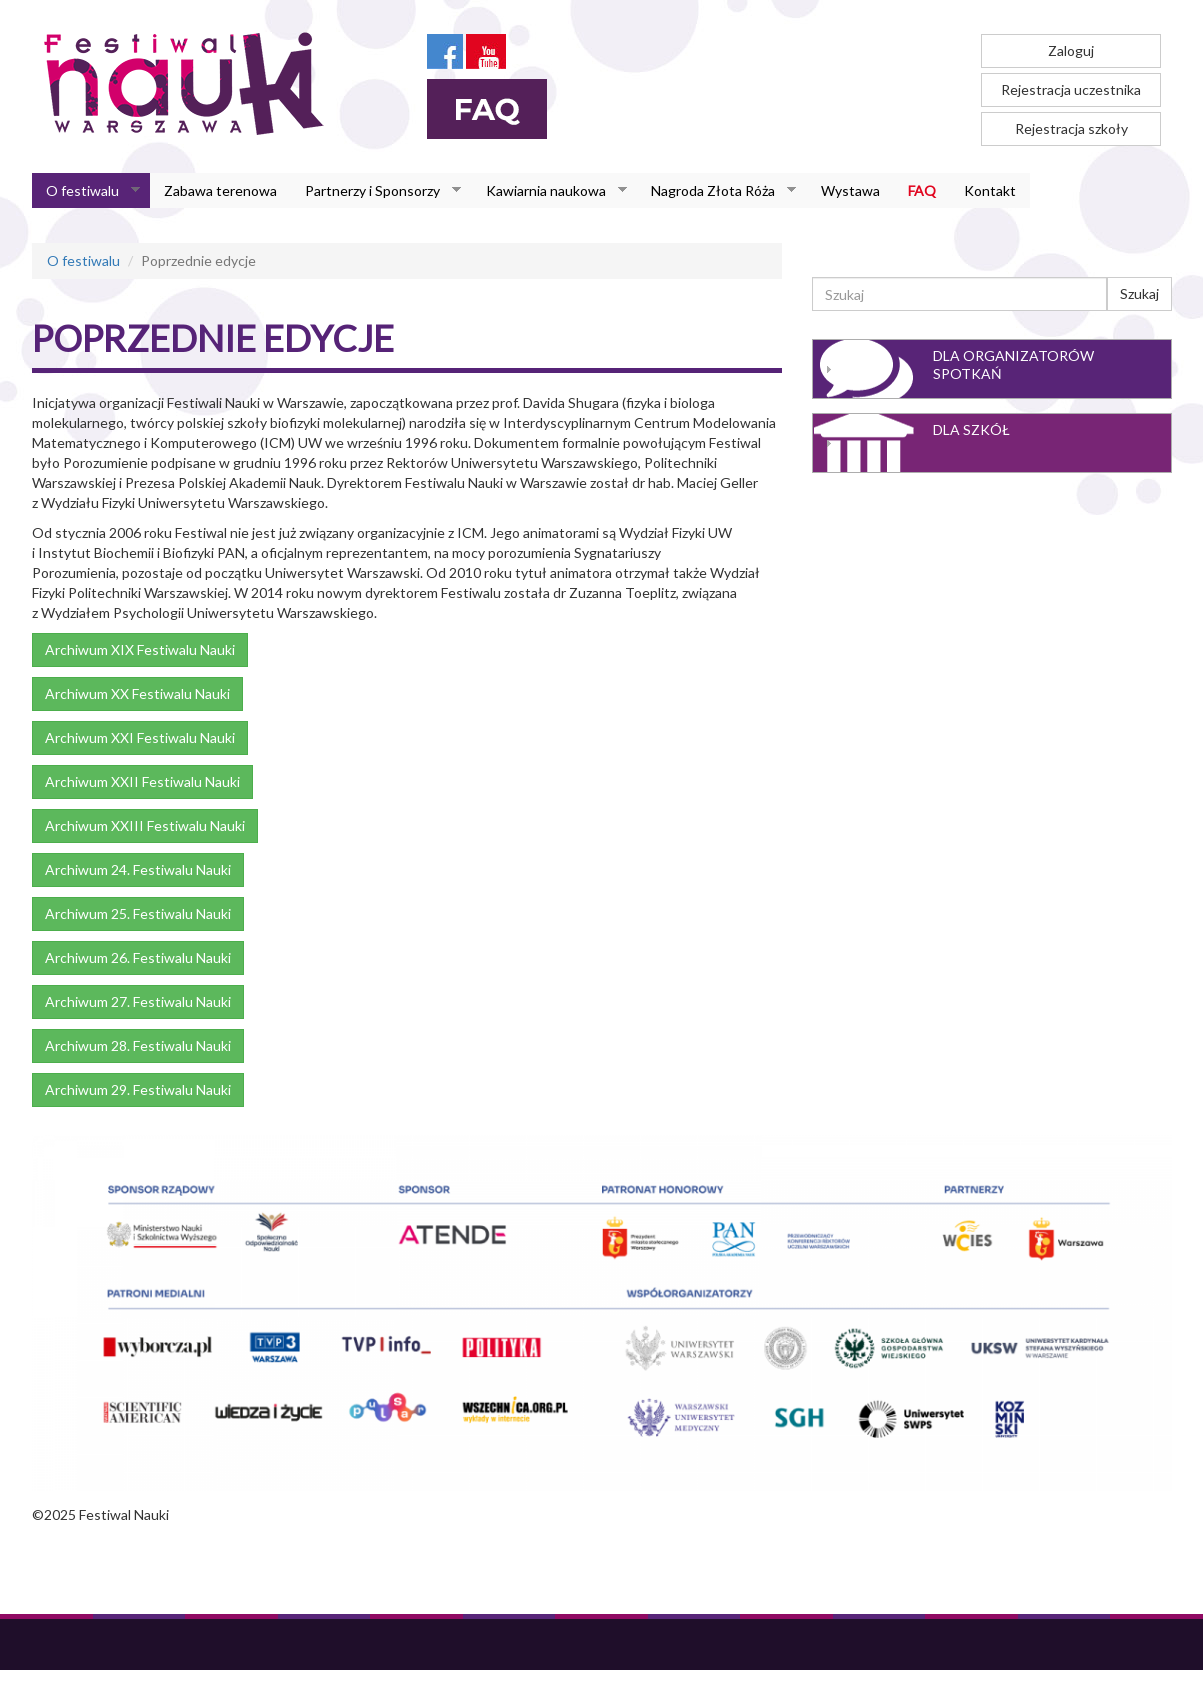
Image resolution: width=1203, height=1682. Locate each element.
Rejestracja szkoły (1071, 128)
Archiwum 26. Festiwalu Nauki (138, 957)
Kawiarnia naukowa (549, 191)
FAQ (922, 190)
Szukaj (1139, 293)
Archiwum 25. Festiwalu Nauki (138, 913)
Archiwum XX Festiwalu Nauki (137, 693)
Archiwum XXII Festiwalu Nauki (142, 781)
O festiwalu (86, 191)
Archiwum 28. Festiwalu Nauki (138, 1045)
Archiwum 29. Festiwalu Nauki (138, 1089)
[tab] (992, 369)
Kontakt (990, 190)
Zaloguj (1071, 50)
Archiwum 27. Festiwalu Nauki (138, 1001)
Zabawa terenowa (220, 190)
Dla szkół (971, 429)
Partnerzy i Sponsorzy (376, 191)
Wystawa (850, 190)
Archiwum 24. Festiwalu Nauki (138, 869)
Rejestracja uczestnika (1071, 89)
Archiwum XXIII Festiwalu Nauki (145, 825)
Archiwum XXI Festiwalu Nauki (140, 737)
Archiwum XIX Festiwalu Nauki (140, 649)
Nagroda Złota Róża (716, 191)
